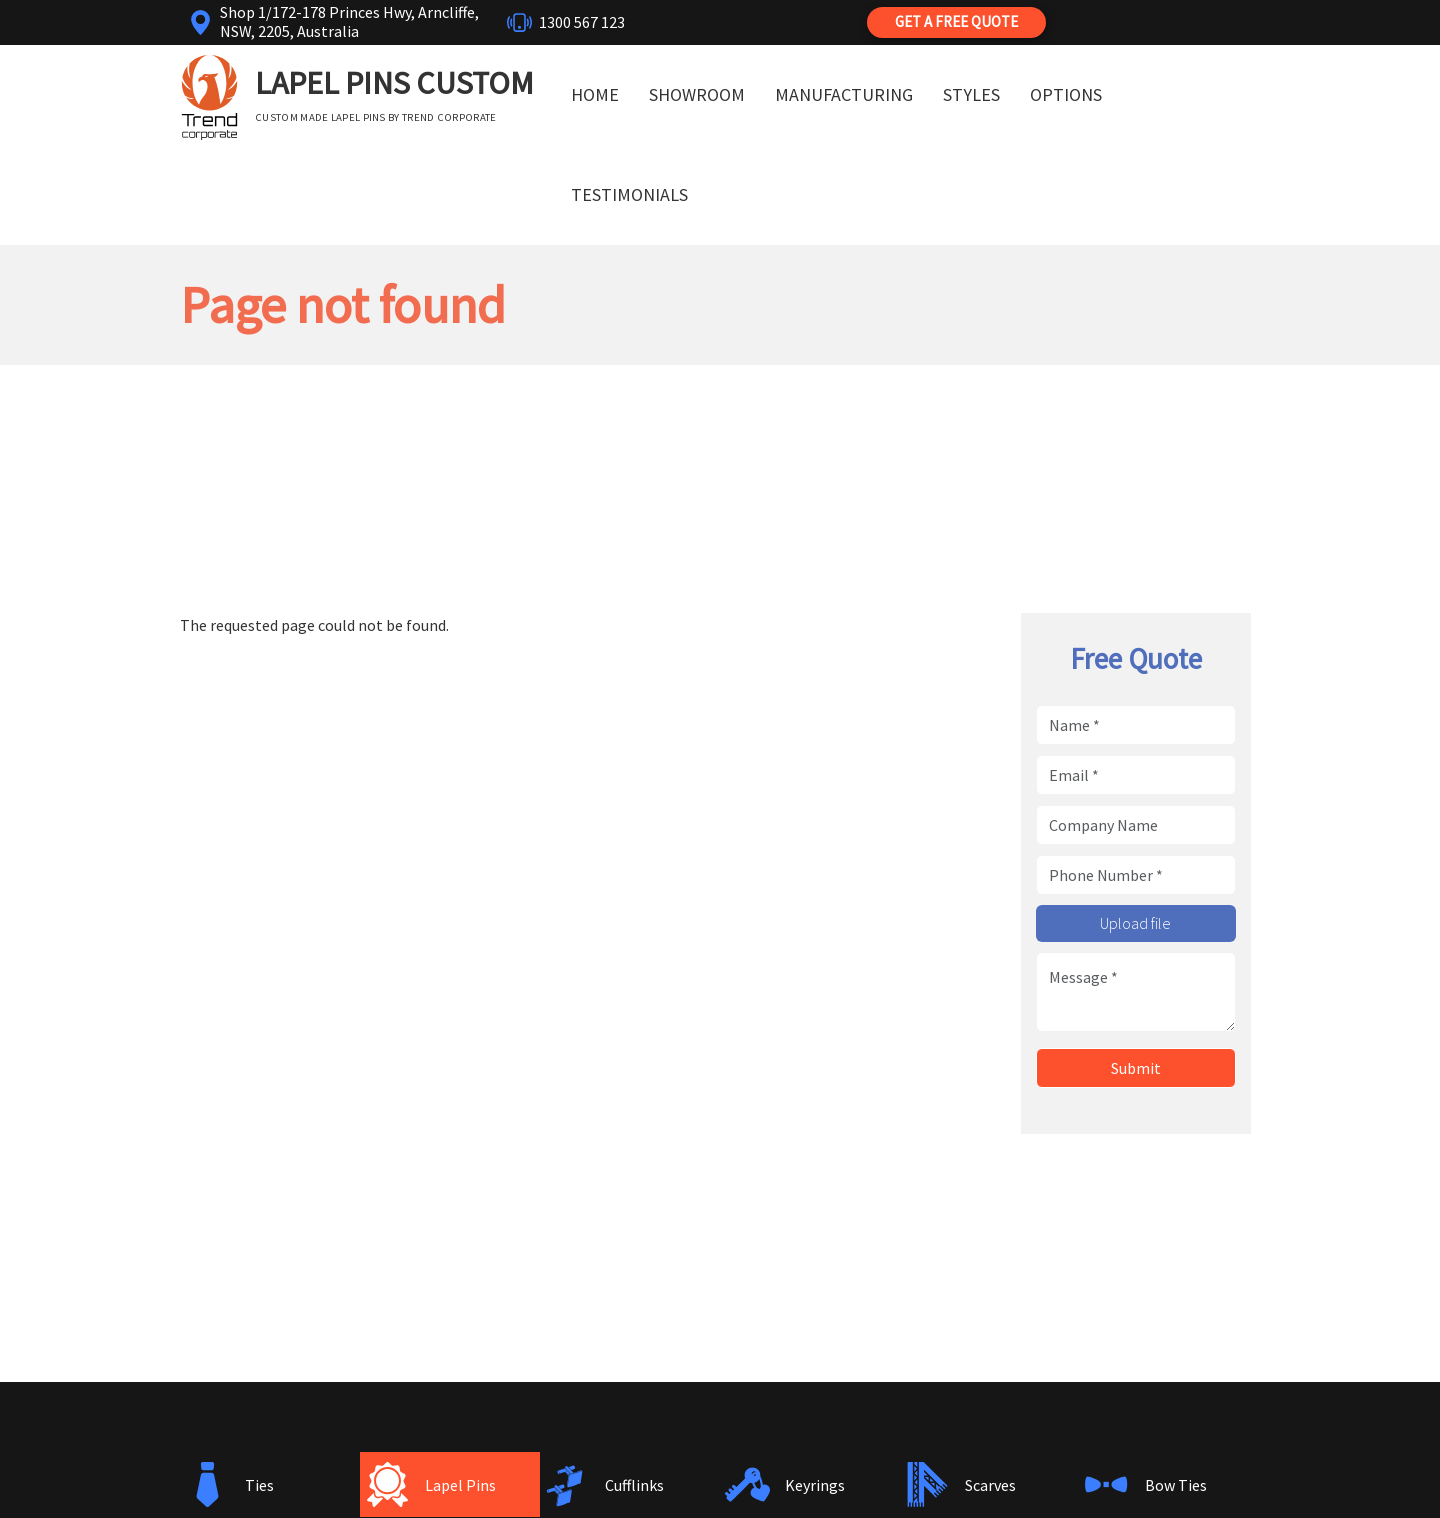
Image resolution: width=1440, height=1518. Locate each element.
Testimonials (629, 194)
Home (595, 94)
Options (1066, 94)
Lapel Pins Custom (394, 83)
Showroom (697, 94)
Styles (971, 94)
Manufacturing (844, 94)
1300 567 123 (582, 22)
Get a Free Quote (956, 21)
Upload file (1135, 923)
